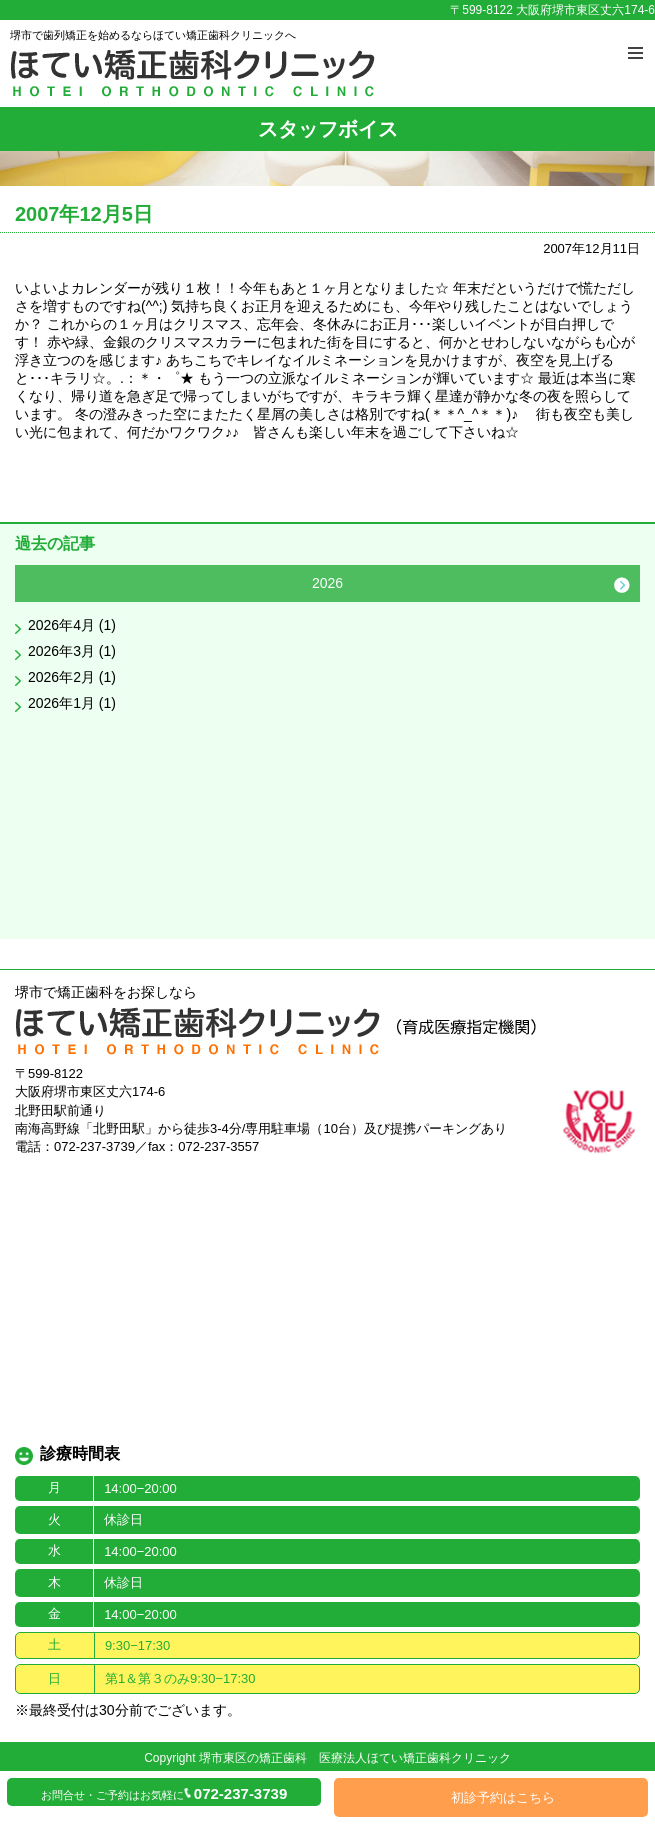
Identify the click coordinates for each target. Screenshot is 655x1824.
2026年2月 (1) (72, 677)
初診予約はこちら (503, 1797)
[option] (327, 643)
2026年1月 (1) (72, 703)
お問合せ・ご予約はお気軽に (164, 1793)
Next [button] (622, 585)
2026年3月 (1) (72, 651)
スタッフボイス (328, 129)
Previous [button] (33, 585)
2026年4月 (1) (72, 625)
